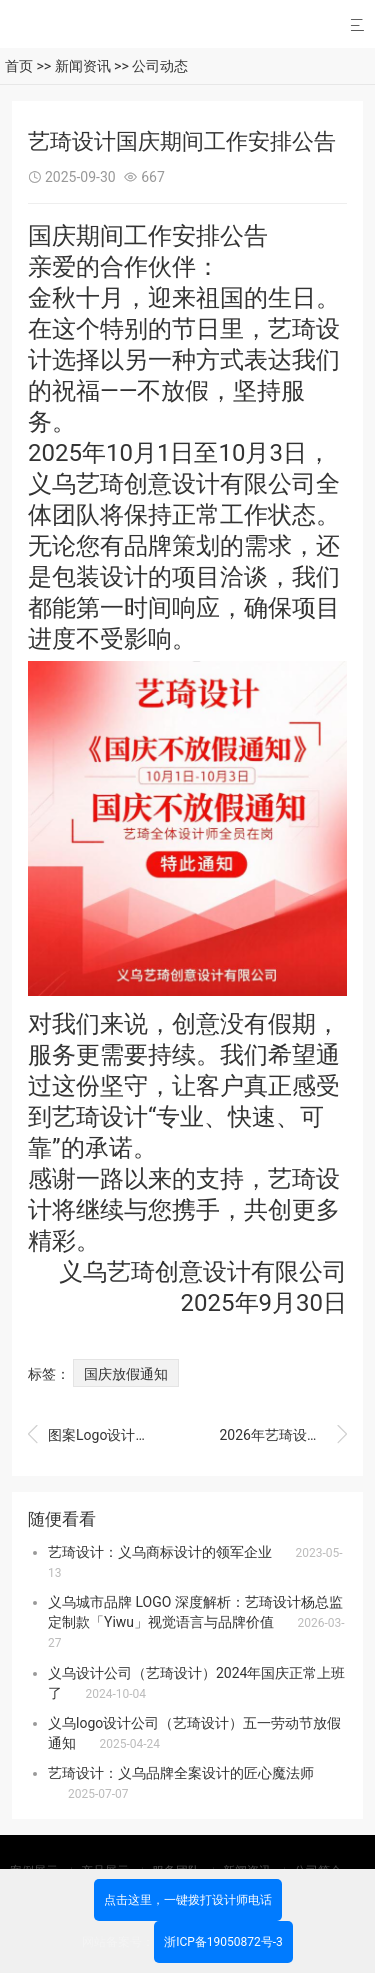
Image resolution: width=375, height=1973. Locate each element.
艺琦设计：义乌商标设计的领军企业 (160, 1552)
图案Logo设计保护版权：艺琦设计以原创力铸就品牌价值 (92, 1435)
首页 (19, 66)
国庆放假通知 (126, 1374)
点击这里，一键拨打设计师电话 (188, 1900)
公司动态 (160, 66)
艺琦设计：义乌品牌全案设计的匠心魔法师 (181, 1773)
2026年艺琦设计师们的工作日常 (283, 1435)
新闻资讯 (83, 66)
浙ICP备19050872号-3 (223, 1942)
